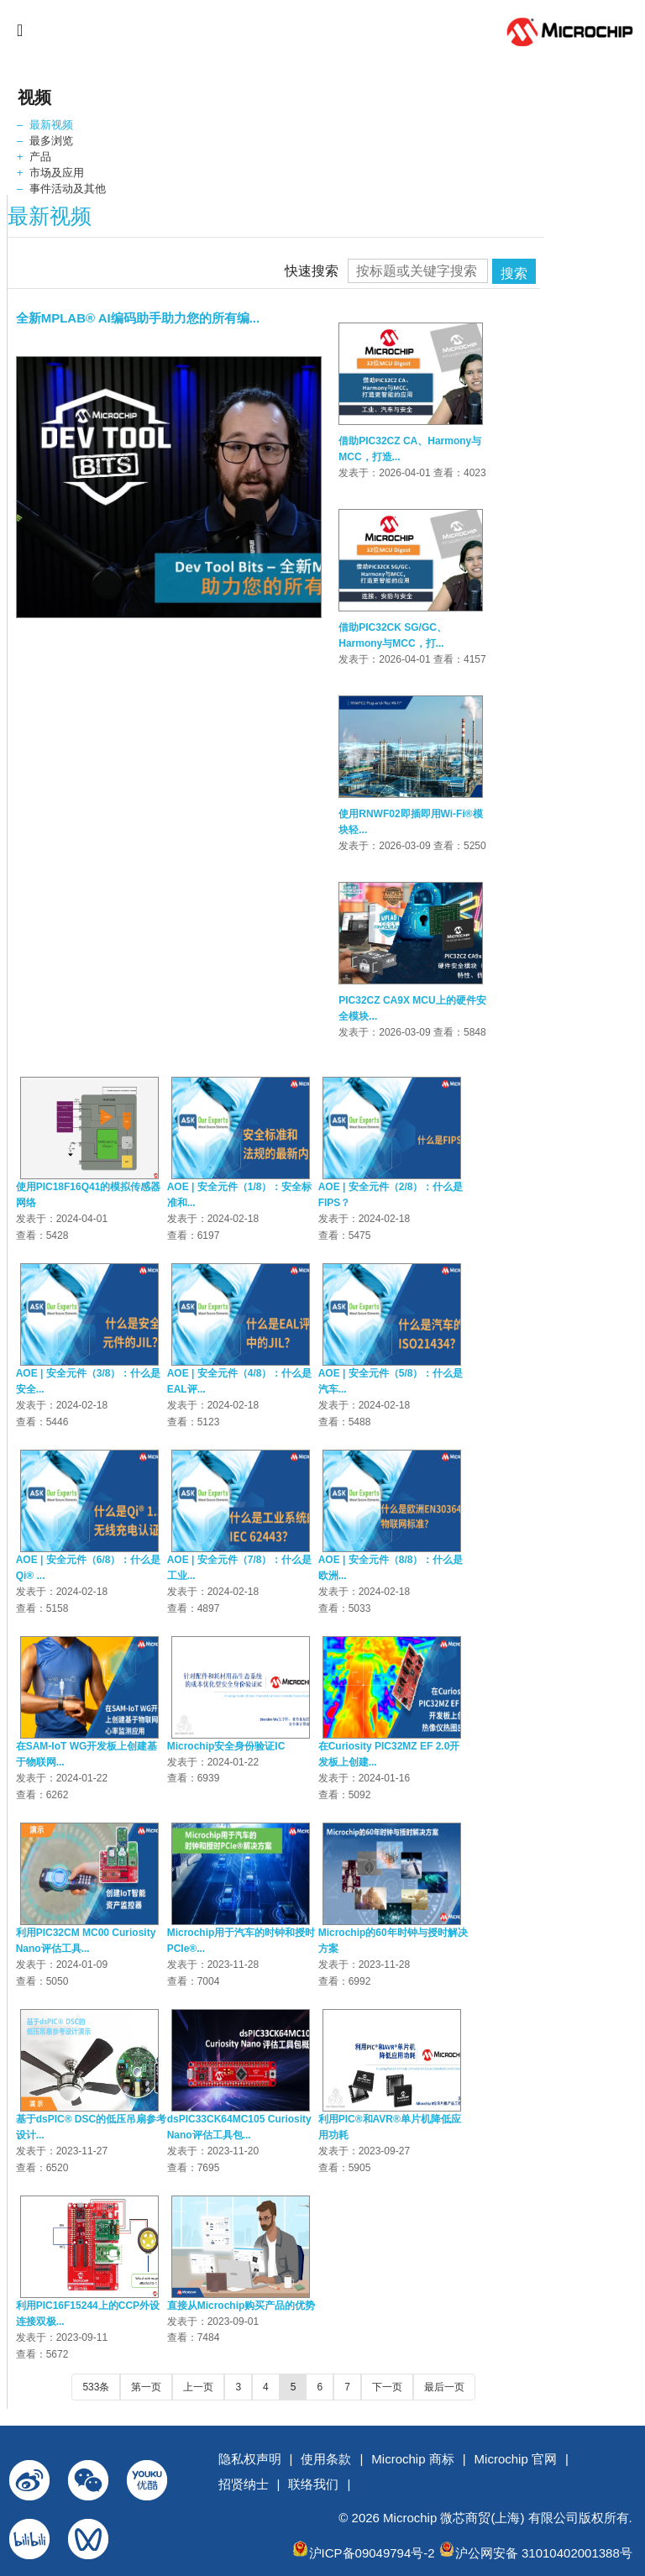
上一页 (198, 2387)
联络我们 (313, 2484)
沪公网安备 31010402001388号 (543, 2553)
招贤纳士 (243, 2484)
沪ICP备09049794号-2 (372, 2553)
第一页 (146, 2387)
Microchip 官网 (516, 2459)
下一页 (387, 2387)
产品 (40, 156)
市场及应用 (56, 172)
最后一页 (444, 2387)
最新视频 (51, 124)
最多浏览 (51, 140)
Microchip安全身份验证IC (226, 1746)
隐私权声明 (249, 2459)
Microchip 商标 (412, 2459)
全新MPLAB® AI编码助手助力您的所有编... (138, 318)
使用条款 (326, 2459)
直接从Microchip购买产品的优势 (241, 2305)
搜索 (514, 273)
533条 (95, 2387)
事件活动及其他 (67, 188)
